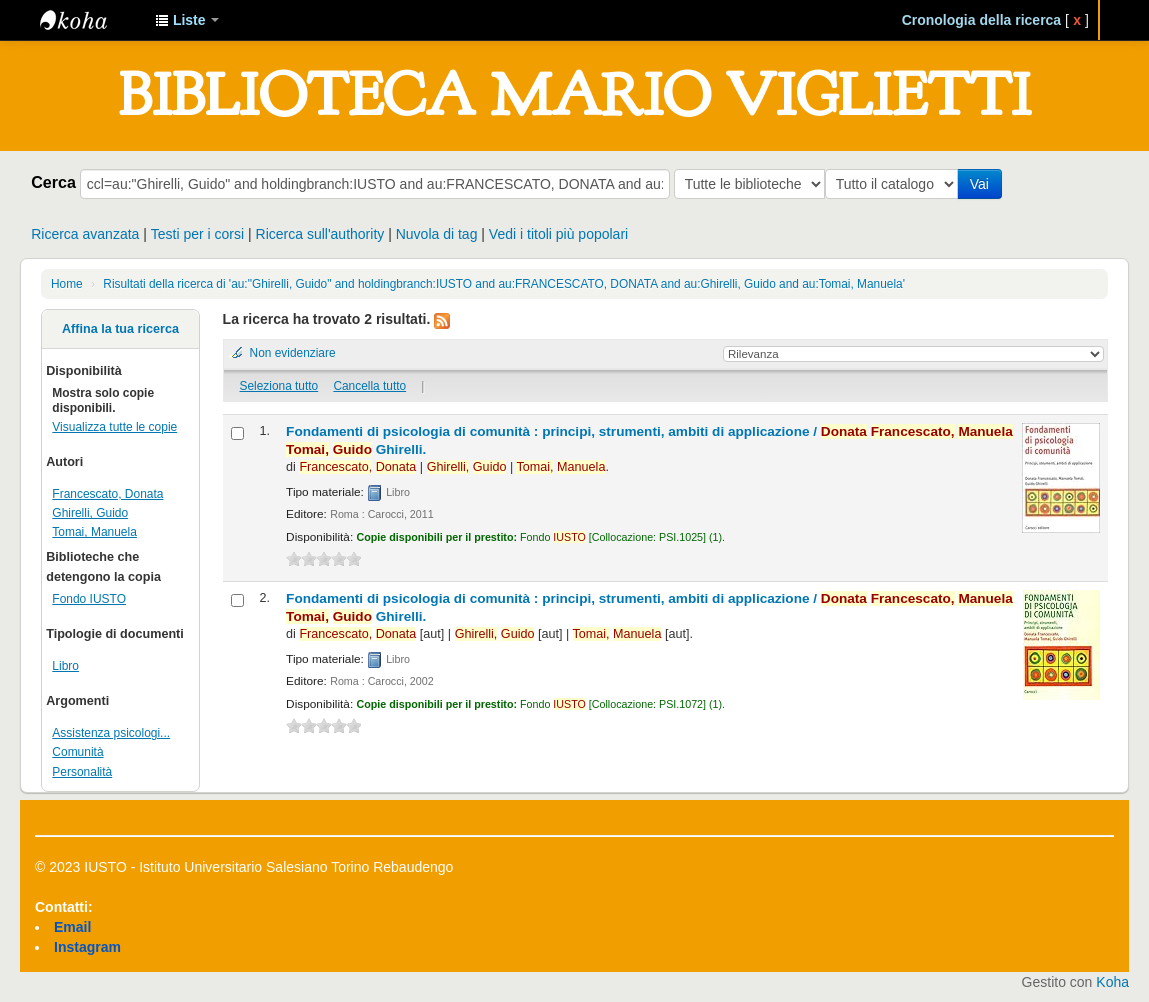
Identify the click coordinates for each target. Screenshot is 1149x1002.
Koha (1112, 982)
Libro (65, 666)
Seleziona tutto (279, 386)
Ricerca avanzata (85, 234)
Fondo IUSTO (89, 599)
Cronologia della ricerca (982, 20)
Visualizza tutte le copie (114, 427)
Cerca (53, 182)
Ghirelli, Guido (90, 513)
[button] (187, 20)
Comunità (77, 752)
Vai (983, 184)
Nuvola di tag (437, 234)
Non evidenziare (293, 353)
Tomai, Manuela (94, 532)
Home (67, 284)
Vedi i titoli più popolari (558, 234)
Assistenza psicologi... (111, 733)
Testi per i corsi (197, 234)
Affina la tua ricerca (120, 329)
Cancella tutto (369, 386)
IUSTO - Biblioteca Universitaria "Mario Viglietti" (90, 20)
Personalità (82, 772)
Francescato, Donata (107, 494)
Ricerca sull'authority (320, 234)
